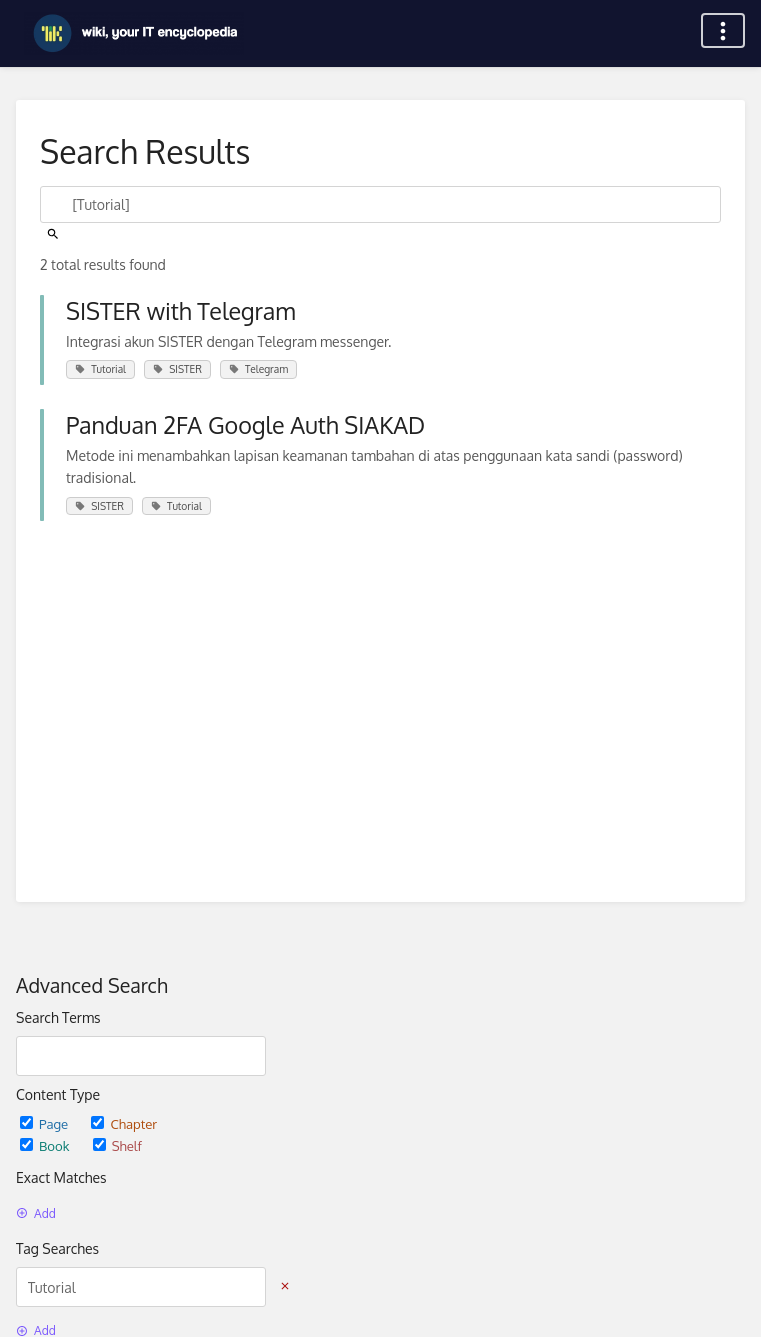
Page (45, 1123)
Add (36, 1213)
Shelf (117, 1145)
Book (46, 1145)
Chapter (124, 1123)
